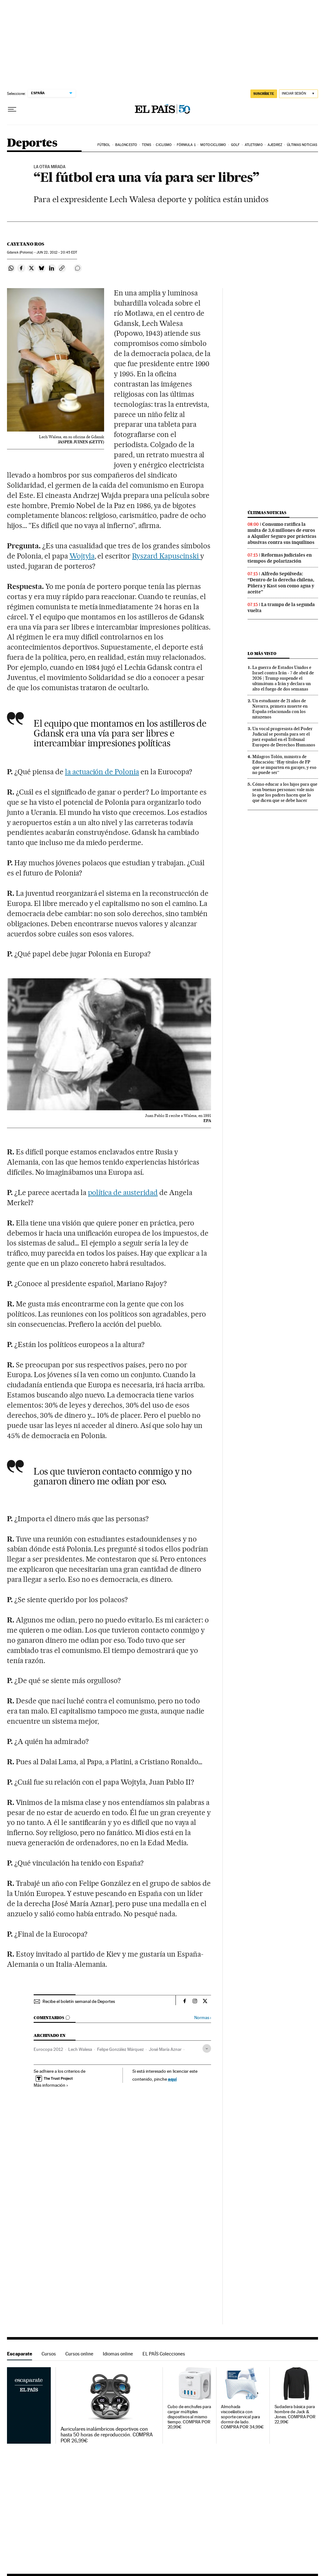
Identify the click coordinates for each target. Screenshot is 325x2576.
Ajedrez (275, 145)
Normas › (202, 2017)
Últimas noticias (302, 145)
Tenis (146, 145)
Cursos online (79, 2353)
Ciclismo (164, 145)
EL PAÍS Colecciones (164, 2353)
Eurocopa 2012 (48, 2049)
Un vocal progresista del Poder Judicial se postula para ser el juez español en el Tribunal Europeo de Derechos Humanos (283, 736)
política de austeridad (123, 1192)
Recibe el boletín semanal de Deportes (79, 2001)
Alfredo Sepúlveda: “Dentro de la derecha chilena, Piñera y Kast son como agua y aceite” (281, 583)
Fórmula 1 (186, 145)
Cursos (49, 2353)
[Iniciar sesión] (298, 93)
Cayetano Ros (25, 244)
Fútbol (103, 145)
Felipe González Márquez (120, 2049)
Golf (235, 145)
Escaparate (19, 2353)
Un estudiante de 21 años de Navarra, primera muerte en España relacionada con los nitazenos (280, 708)
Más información (51, 2085)
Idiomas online (118, 2353)
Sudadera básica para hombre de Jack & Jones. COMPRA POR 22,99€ (295, 2414)
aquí (172, 2079)
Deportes (32, 143)
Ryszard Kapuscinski (166, 556)
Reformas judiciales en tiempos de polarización (280, 558)
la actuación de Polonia (102, 771)
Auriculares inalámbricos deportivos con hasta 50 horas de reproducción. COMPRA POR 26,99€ (107, 2434)
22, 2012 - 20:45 (56, 252)
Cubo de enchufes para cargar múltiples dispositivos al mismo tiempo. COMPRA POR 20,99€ (189, 2416)
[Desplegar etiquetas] (206, 2048)
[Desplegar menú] (12, 109)
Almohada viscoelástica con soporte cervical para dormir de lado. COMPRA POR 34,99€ (242, 2416)
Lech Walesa (80, 2049)
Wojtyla (82, 556)
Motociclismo (213, 145)
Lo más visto (262, 653)
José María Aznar (165, 2049)
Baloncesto (126, 145)
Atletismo (254, 145)
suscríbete (263, 93)
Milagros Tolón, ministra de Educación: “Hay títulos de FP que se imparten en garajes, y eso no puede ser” (284, 764)
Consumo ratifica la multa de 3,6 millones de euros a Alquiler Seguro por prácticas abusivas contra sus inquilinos (282, 533)
